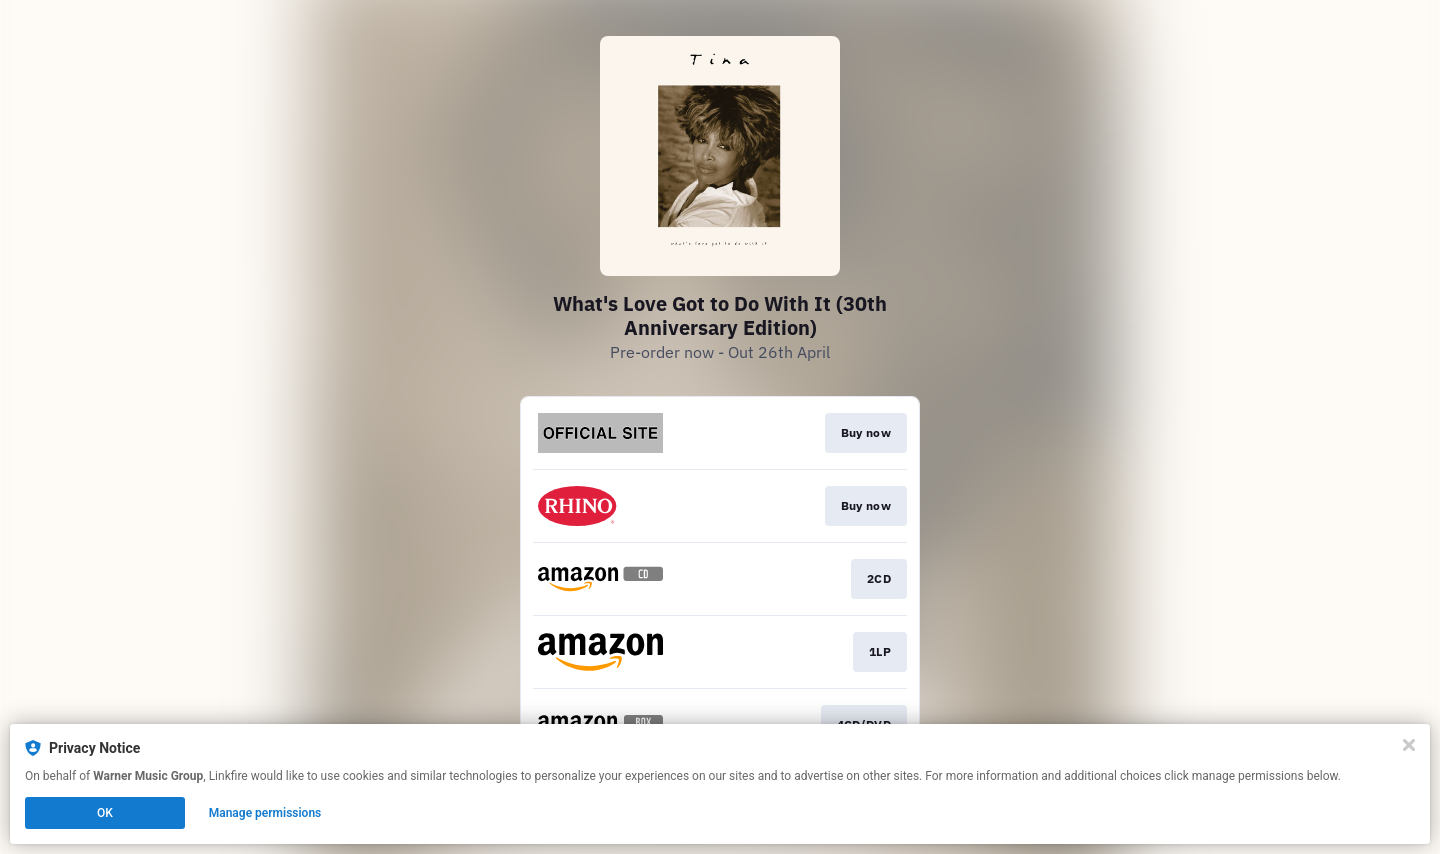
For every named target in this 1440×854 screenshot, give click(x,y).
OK (105, 813)
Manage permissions (265, 813)
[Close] (1409, 745)
